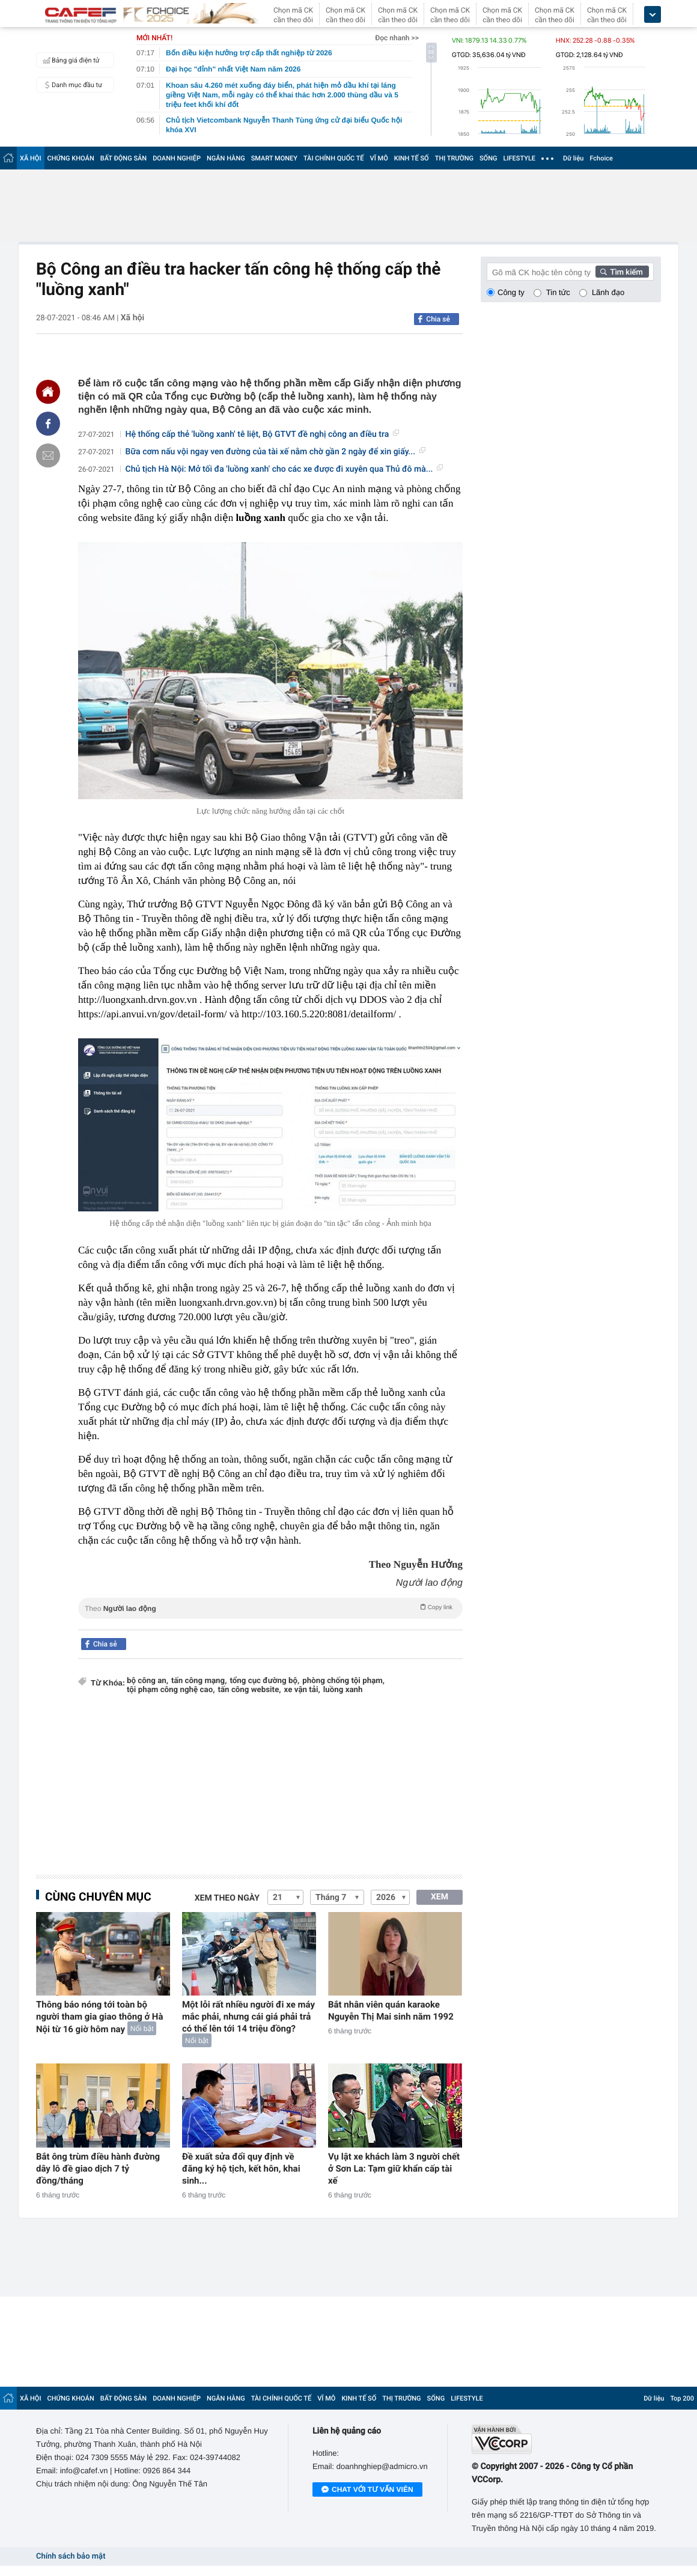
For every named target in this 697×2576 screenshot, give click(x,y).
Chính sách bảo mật (70, 2556)
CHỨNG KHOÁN (70, 158)
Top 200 (682, 2398)
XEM (439, 1897)
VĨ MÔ (379, 158)
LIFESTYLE (519, 158)
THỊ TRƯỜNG (454, 158)
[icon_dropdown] (652, 14)
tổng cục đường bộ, (264, 1680)
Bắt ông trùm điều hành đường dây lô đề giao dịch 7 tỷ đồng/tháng (98, 2168)
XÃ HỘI (30, 158)
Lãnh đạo (608, 292)
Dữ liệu (573, 158)
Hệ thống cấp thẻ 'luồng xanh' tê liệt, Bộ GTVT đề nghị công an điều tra (263, 434)
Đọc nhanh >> (397, 38)
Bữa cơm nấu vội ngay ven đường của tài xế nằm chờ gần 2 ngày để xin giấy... (275, 452)
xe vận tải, (302, 1689)
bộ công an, (147, 1680)
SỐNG (488, 158)
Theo (270, 1607)
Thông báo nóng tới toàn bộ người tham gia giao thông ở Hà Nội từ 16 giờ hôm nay (99, 2017)
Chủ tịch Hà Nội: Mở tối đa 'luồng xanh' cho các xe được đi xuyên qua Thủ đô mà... (284, 469)
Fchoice (601, 158)
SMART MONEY (274, 158)
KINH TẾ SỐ (411, 158)
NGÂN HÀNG (226, 158)
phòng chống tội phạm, (343, 1680)
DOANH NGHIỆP (177, 158)
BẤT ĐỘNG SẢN (123, 158)
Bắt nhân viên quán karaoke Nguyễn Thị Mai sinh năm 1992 (391, 2010)
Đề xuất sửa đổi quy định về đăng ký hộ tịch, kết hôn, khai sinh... (241, 2168)
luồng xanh (343, 1689)
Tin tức (558, 292)
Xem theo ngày (227, 1898)
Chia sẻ (438, 319)
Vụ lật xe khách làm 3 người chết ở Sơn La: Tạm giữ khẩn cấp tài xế (394, 2168)
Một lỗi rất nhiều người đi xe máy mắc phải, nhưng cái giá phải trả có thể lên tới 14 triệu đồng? (248, 2016)
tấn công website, (249, 1689)
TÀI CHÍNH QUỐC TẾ (333, 158)
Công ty (511, 292)
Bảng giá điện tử (70, 60)
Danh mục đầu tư (71, 85)
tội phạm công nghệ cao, (171, 1689)
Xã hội (132, 318)
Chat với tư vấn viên (367, 2490)
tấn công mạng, (199, 1680)
